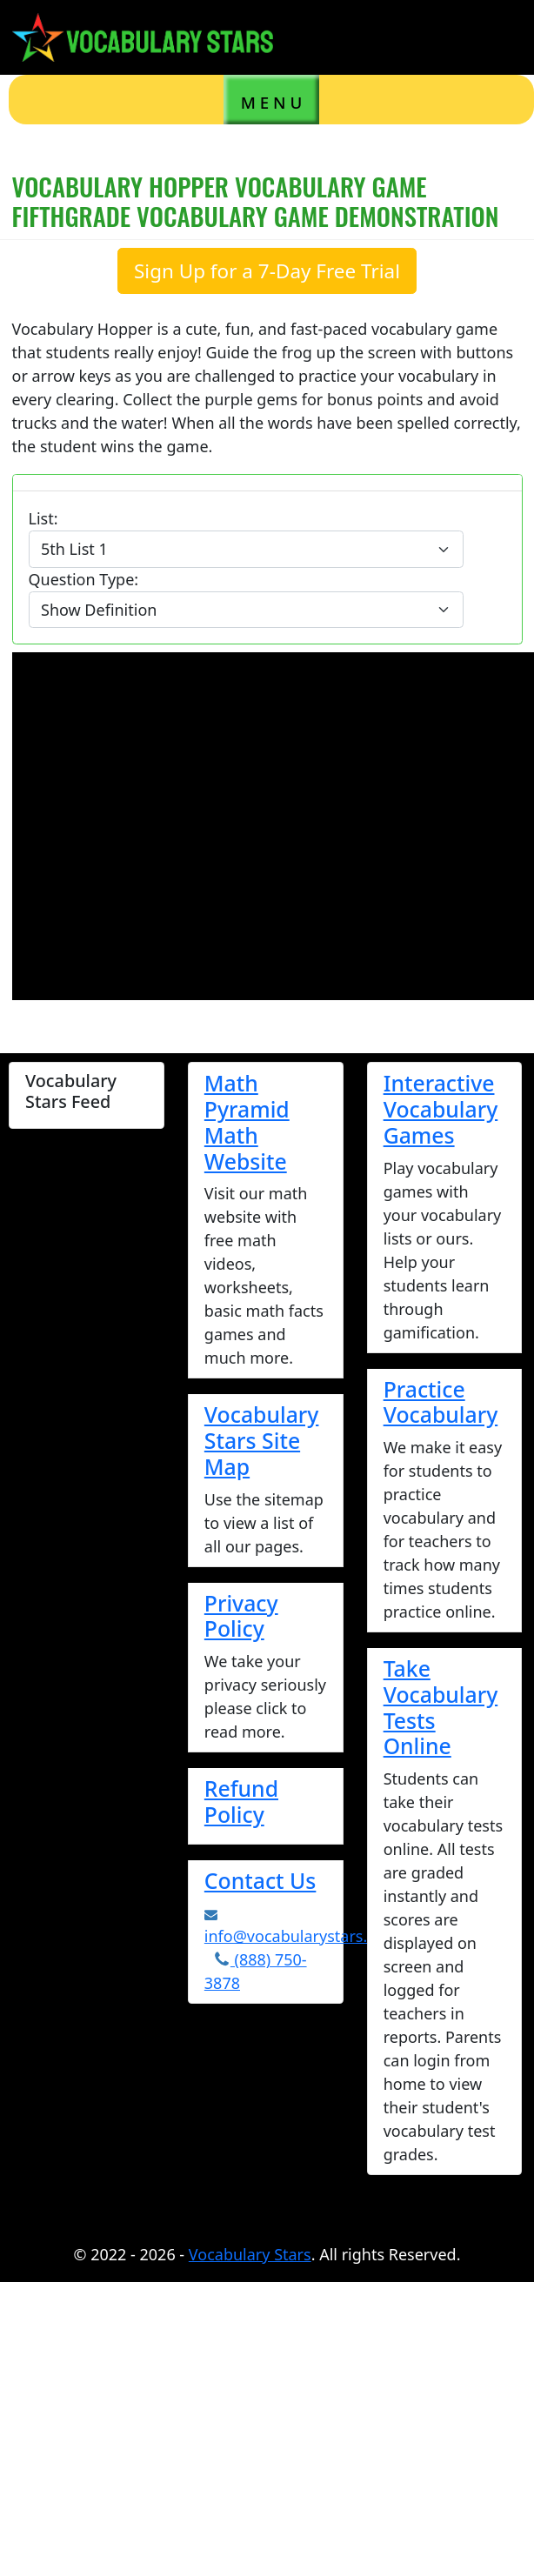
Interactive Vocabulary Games (441, 1109)
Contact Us (260, 1880)
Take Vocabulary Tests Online (441, 1706)
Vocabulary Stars (250, 2254)
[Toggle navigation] (495, 37)
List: (43, 518)
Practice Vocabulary (441, 1402)
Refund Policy (241, 1801)
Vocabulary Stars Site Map (261, 1440)
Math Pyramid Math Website (247, 1121)
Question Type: (84, 579)
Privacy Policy (241, 1616)
